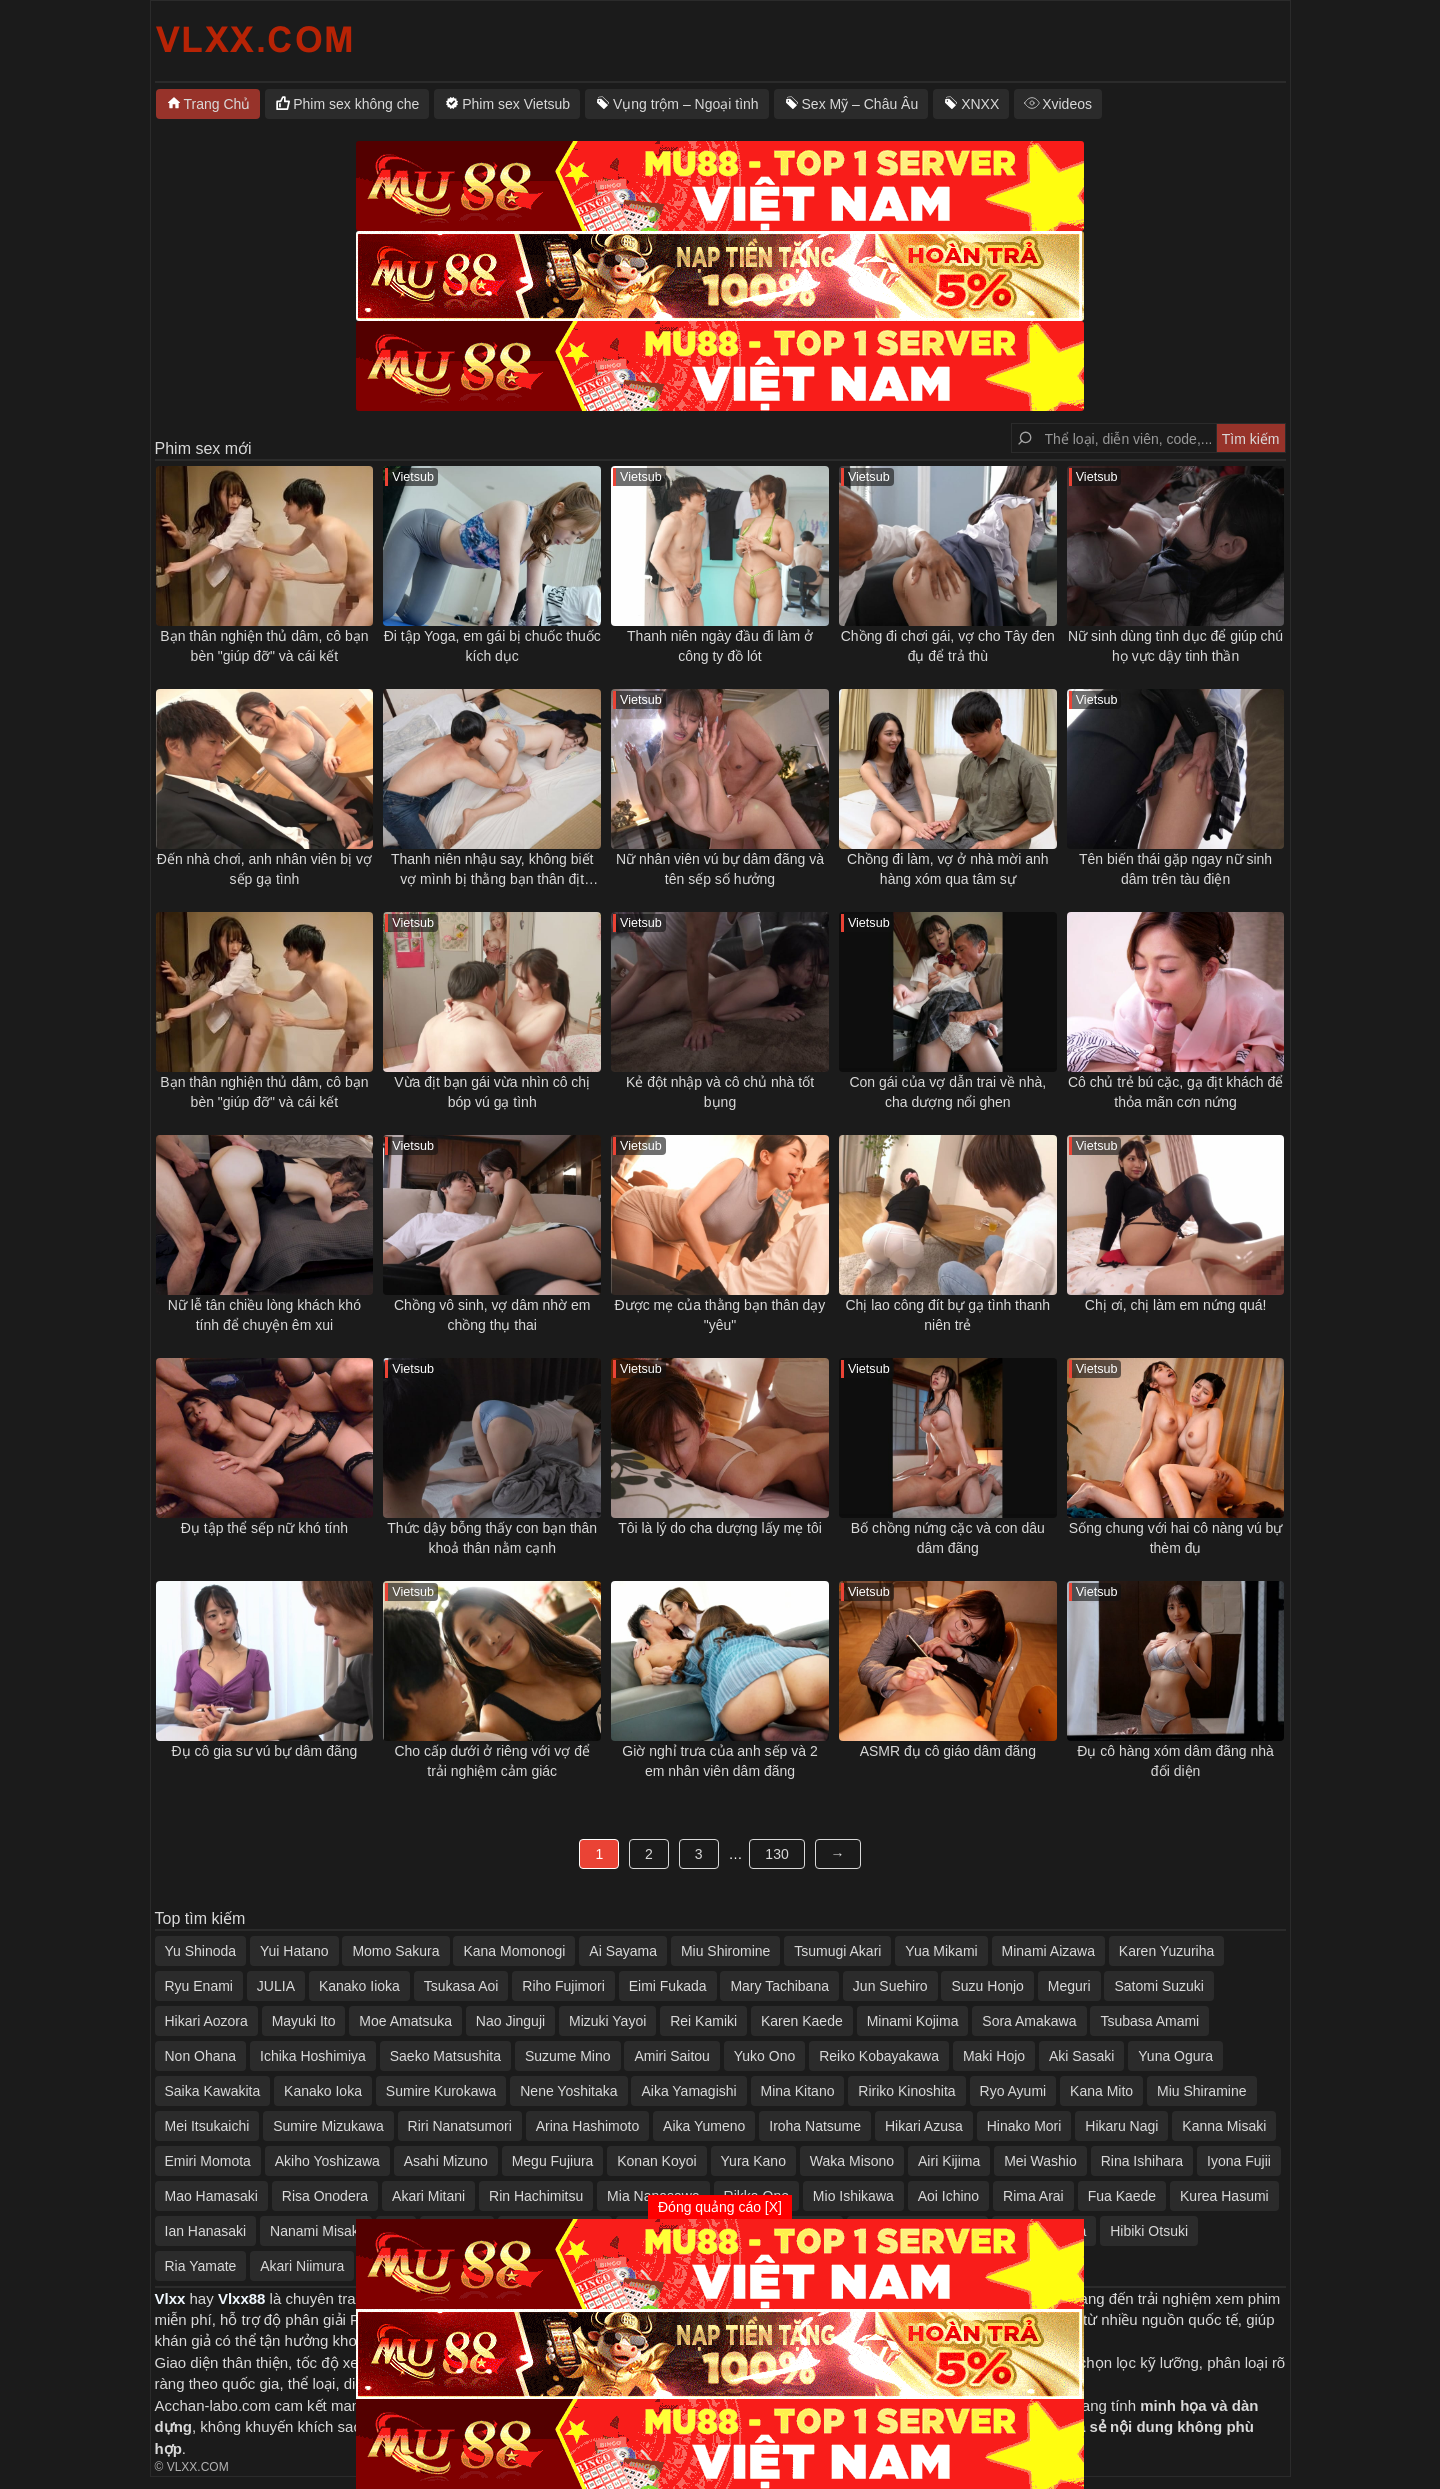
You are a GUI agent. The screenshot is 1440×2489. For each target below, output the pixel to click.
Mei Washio (1040, 2161)
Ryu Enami (199, 1986)
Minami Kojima (913, 2021)
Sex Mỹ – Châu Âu (860, 104)
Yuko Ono (765, 2056)
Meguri (1069, 1986)
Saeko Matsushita (445, 2056)
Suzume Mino (568, 2056)
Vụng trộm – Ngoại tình (686, 104)
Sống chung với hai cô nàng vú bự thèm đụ (1176, 1538)
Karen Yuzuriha (1166, 1951)
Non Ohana (201, 2056)
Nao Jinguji (510, 2021)
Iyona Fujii (1239, 2161)
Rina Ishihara (1142, 2161)
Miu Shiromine (725, 1951)
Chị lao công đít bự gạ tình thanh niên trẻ (947, 1315)
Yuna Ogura (1175, 2056)
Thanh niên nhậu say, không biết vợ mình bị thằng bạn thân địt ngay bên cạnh (492, 870)
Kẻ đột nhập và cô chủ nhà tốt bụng (720, 1092)
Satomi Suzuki (1158, 1986)
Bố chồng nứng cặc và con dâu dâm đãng (948, 1538)
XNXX (980, 104)
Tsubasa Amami (1149, 2021)
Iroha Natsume (815, 2126)
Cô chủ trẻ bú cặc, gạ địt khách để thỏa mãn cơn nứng (1175, 1092)
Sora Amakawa (1029, 2021)
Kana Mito (1101, 2091)
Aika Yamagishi (688, 2091)
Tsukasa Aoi (461, 1986)
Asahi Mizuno (446, 2161)
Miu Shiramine (1201, 2091)
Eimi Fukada (668, 1986)
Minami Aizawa (1048, 1951)
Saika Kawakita (213, 2091)
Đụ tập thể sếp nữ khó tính (264, 1528)
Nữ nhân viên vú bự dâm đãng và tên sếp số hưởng (720, 869)
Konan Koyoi (656, 2161)
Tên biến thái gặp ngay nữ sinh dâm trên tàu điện (1175, 869)
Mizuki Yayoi (607, 2021)
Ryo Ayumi (1013, 2091)
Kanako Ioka (323, 2091)
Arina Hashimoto (588, 2126)
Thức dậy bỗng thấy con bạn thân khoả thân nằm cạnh (492, 1538)
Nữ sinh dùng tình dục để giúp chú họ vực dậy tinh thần (1175, 646)
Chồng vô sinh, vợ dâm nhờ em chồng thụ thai (492, 1315)
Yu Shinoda (201, 1951)
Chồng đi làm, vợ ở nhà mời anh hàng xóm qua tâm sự (948, 869)
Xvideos (1067, 104)
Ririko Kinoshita (906, 2091)
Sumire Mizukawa (328, 2126)
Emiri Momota (208, 2161)
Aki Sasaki (1081, 2056)
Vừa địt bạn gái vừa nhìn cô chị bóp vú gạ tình (492, 1092)
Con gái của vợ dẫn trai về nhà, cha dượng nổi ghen (947, 1092)
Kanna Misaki (1224, 2126)
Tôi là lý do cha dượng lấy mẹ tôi (720, 1528)
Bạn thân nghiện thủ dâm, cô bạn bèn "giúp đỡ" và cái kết (264, 646)
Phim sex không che (356, 104)
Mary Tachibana (779, 1986)
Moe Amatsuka (405, 2021)
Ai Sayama (623, 1951)
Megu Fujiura (553, 2161)
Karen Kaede (802, 2021)
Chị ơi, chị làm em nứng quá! (1176, 1305)
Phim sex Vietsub (516, 104)
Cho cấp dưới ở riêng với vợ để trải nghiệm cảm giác (492, 1761)
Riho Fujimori (563, 1986)
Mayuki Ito (304, 2021)
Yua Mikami (941, 1951)
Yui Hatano (294, 1951)
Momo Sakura (395, 1951)
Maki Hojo (994, 2056)
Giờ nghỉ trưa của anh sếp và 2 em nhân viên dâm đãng (719, 1761)
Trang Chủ (217, 104)
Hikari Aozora (206, 2021)
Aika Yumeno (704, 2126)
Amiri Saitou (671, 2056)
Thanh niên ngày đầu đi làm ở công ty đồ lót (720, 646)
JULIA (276, 1986)
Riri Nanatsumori (460, 2126)
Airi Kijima (949, 2161)
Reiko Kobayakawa (879, 2056)
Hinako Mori (1024, 2126)
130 (776, 1854)
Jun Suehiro (890, 1986)
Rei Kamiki (703, 2021)
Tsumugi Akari (837, 1951)
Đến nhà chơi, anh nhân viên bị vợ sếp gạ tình (264, 869)
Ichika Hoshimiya (313, 2056)
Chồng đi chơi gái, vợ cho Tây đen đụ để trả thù (948, 646)
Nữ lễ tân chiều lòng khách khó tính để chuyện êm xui (264, 1315)
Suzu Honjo (987, 1986)
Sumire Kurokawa (441, 2091)
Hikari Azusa (924, 2126)
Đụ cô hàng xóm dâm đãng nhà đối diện (1175, 1761)
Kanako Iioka (359, 1986)
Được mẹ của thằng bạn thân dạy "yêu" (720, 1315)
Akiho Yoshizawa (327, 2161)
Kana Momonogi (514, 1951)
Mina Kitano (798, 2091)
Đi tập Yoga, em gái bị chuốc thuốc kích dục (492, 646)
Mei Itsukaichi (207, 2126)
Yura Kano (753, 2161)
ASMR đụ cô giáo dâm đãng (948, 1751)
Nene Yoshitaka (568, 2091)
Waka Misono (852, 2161)
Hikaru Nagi (1121, 2126)
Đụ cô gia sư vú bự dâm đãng (265, 1751)
